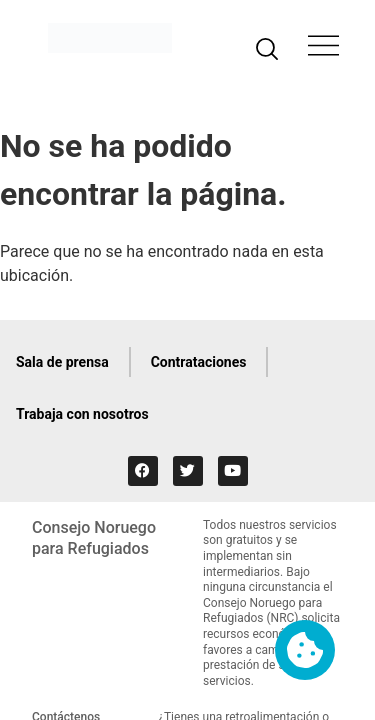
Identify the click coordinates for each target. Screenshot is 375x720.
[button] (323, 48)
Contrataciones (199, 362)
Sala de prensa (62, 362)
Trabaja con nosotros (82, 414)
